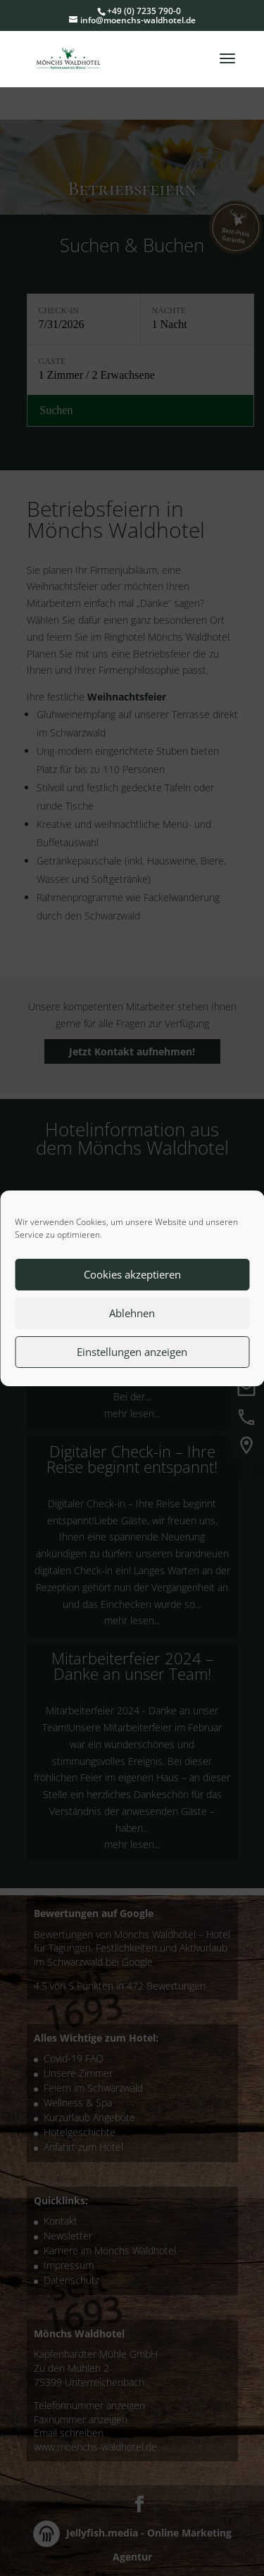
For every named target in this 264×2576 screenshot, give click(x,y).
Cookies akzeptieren (132, 1274)
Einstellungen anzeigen (132, 1352)
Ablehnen (132, 1313)
